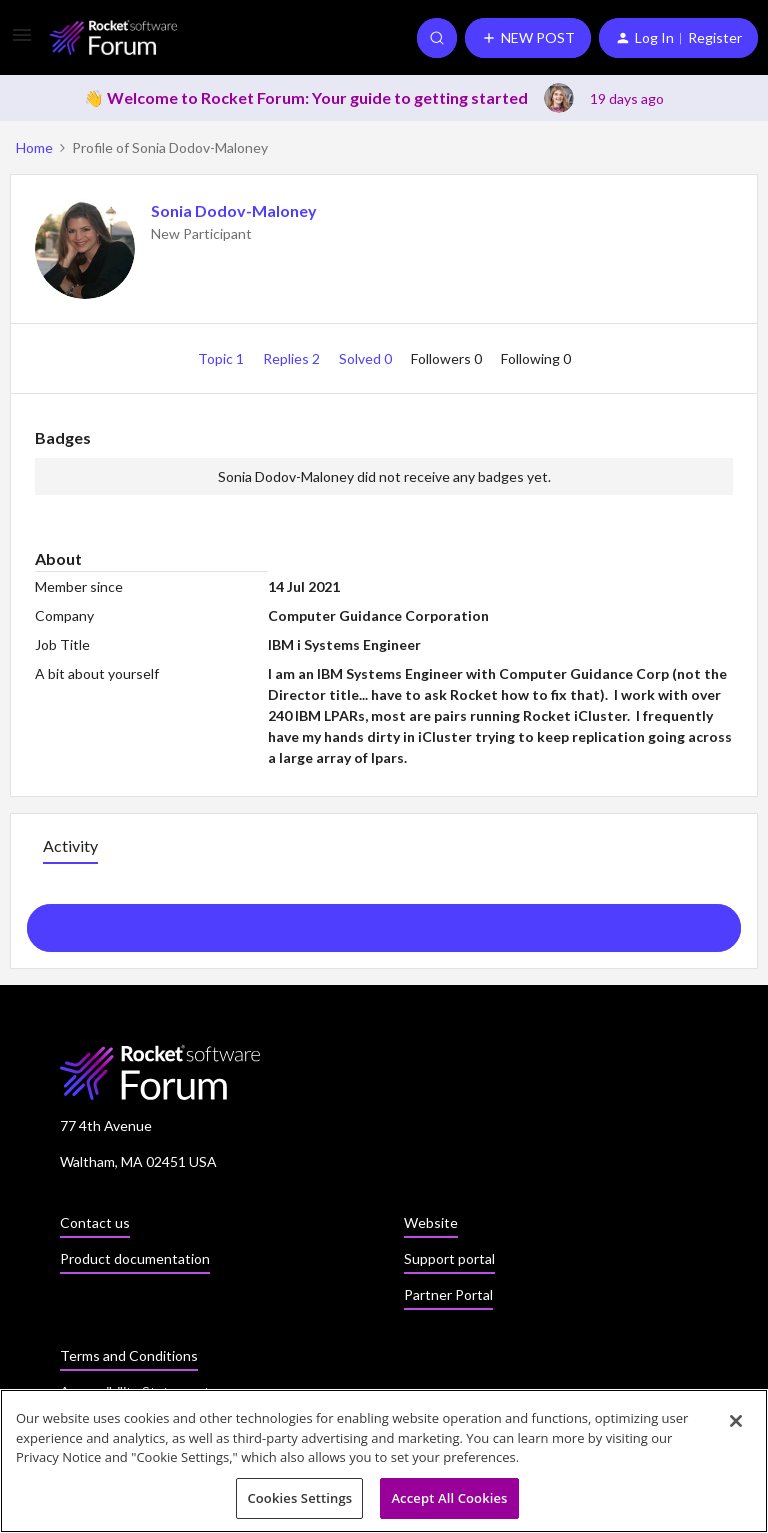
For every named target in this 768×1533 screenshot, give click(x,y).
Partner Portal (448, 1294)
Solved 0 (367, 358)
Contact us (95, 1222)
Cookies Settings (299, 1504)
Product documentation (135, 1258)
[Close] (736, 1427)
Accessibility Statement (135, 1391)
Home (34, 147)
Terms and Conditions (129, 1355)
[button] (22, 41)
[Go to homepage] (113, 37)
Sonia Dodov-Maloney (234, 210)
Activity (70, 845)
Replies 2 (293, 358)
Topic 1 (222, 358)
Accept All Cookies (449, 1504)
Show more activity (384, 922)
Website (431, 1222)
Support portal (449, 1258)
